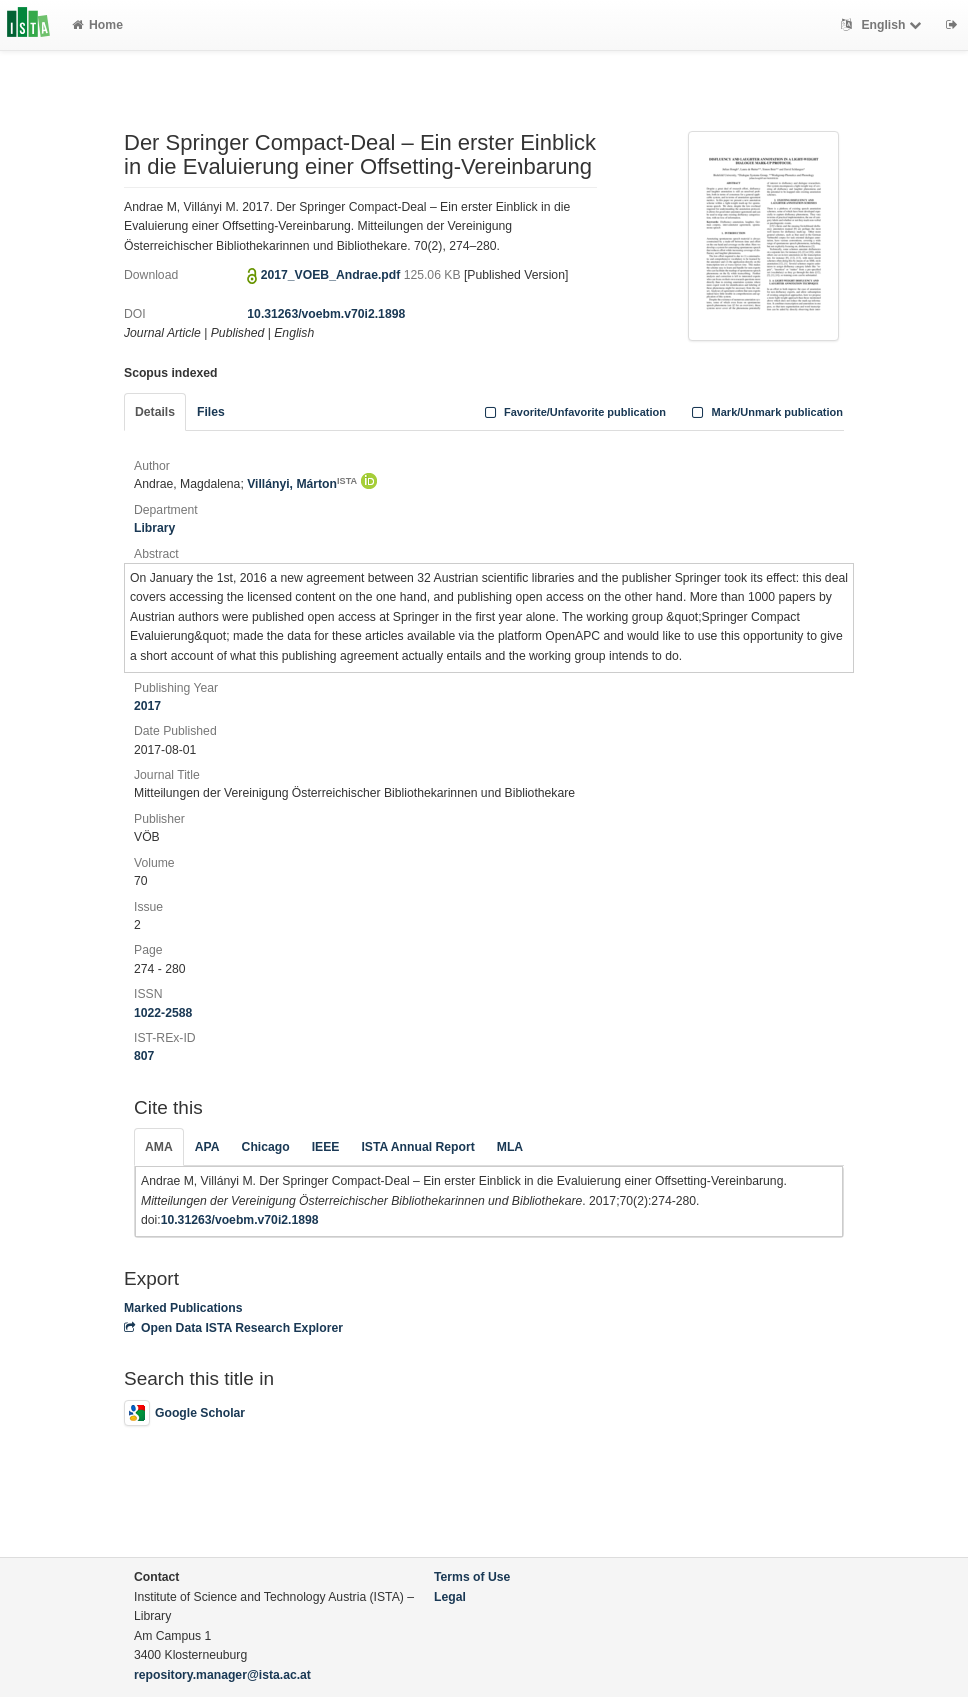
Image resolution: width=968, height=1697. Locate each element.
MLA (510, 1147)
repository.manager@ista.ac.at (222, 1675)
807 (144, 1056)
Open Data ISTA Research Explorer (233, 1328)
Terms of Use (472, 1577)
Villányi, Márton (302, 484)
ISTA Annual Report (417, 1147)
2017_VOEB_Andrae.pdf (332, 275)
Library (154, 528)
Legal (450, 1597)
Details (155, 412)
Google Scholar (184, 1413)
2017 (147, 706)
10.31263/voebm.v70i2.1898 (326, 314)
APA (207, 1147)
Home (97, 25)
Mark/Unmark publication (765, 412)
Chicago (266, 1147)
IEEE (326, 1147)
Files (211, 412)
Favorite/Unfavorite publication (573, 412)
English (883, 25)
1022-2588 (163, 1013)
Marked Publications (183, 1308)
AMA (159, 1147)
